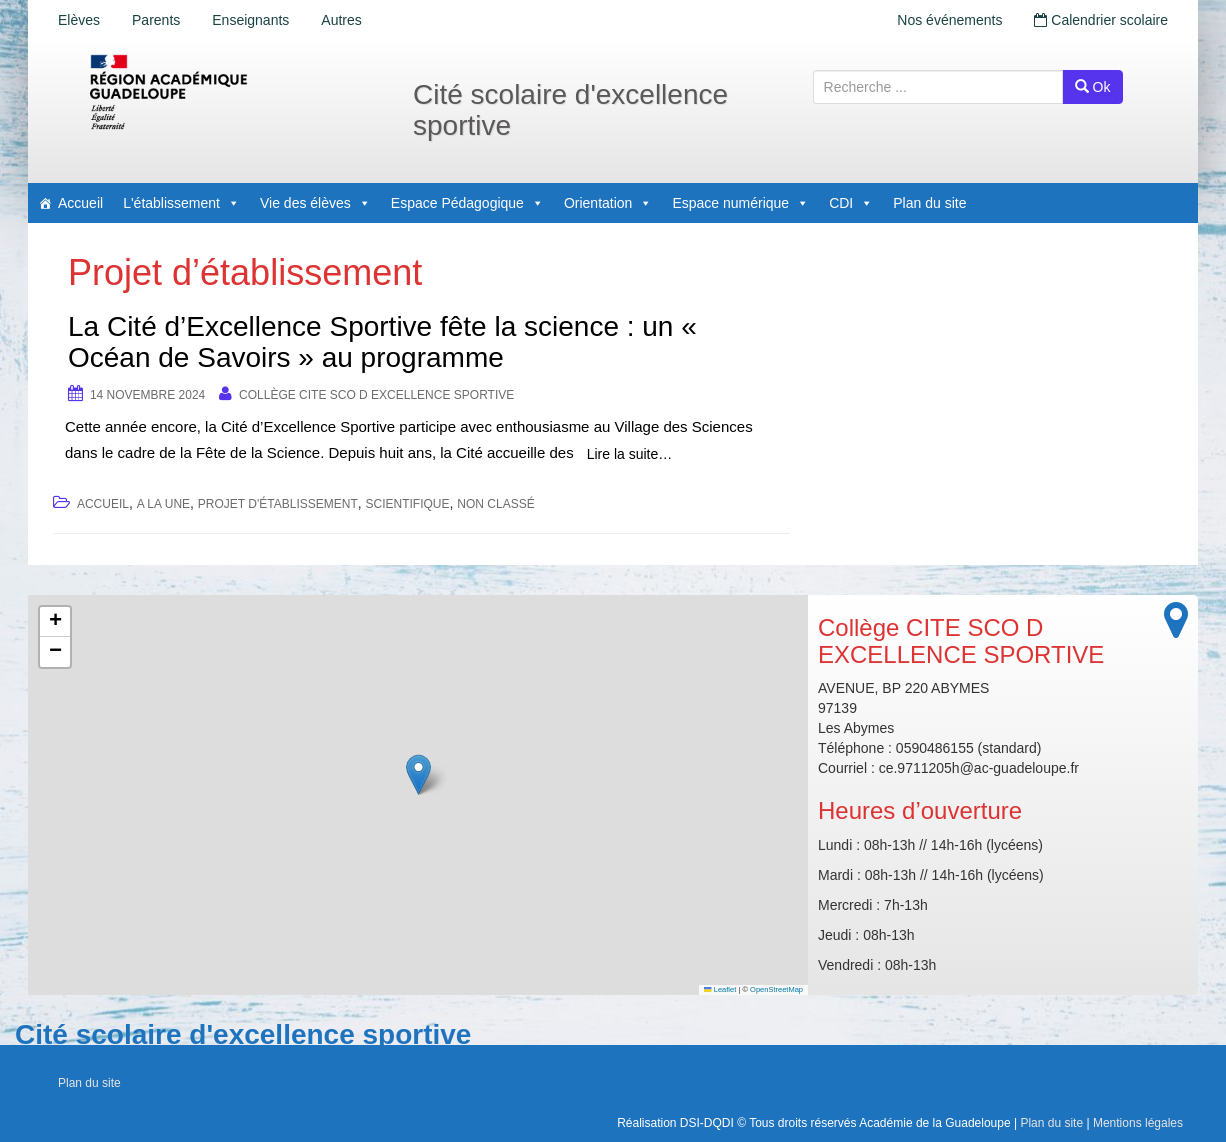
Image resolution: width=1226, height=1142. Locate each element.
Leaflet (720, 989)
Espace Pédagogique (467, 203)
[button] (418, 774)
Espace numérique (740, 203)
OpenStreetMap (776, 989)
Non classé (495, 504)
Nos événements (949, 20)
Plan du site (929, 203)
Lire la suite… (630, 454)
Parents (156, 20)
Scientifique (408, 504)
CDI (851, 203)
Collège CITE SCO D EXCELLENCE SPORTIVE (376, 395)
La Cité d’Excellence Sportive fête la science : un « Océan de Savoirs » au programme (382, 342)
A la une (163, 504)
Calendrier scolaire (1101, 20)
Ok (1093, 87)
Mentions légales (1138, 1123)
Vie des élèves (315, 203)
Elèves (79, 20)
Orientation (608, 203)
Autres (341, 20)
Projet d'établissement (278, 504)
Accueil (80, 203)
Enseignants (250, 20)
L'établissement (181, 203)
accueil (103, 504)
